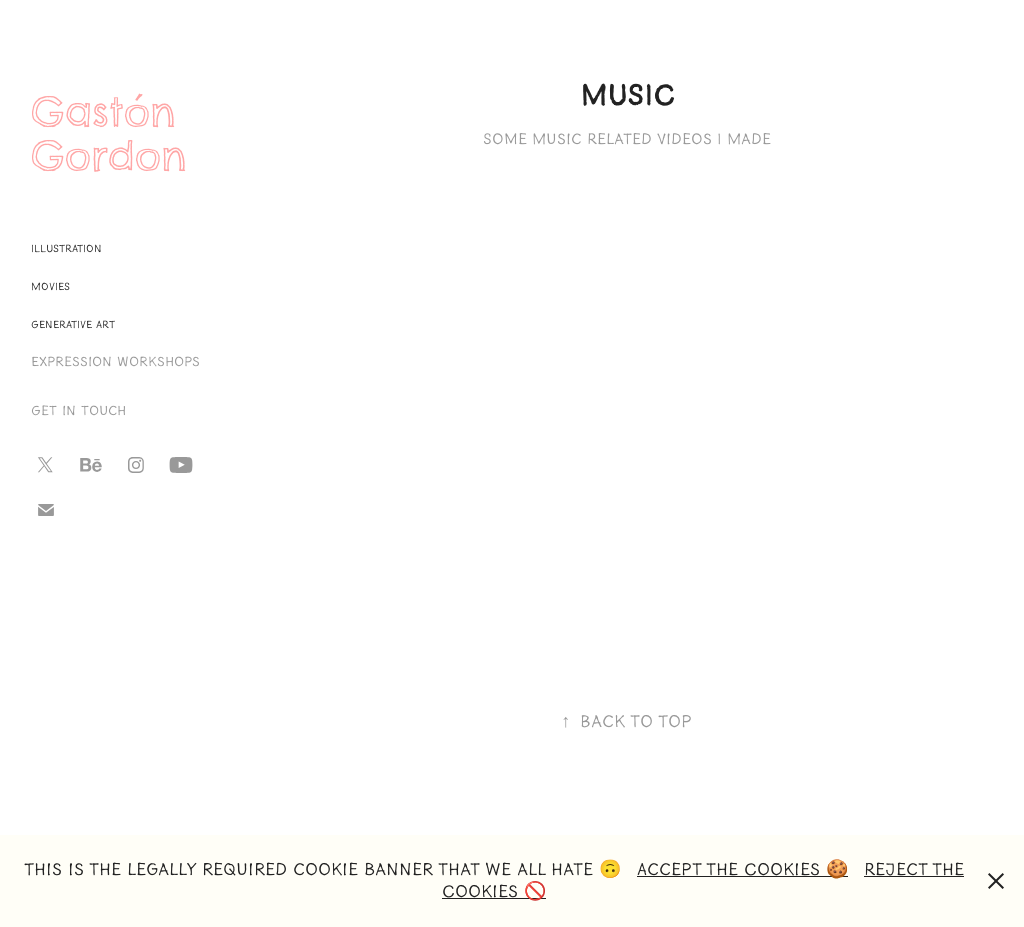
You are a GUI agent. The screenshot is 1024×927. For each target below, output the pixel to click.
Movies (50, 286)
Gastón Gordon (111, 134)
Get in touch (78, 411)
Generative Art (73, 324)
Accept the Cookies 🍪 (742, 869)
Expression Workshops (115, 362)
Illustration (66, 248)
